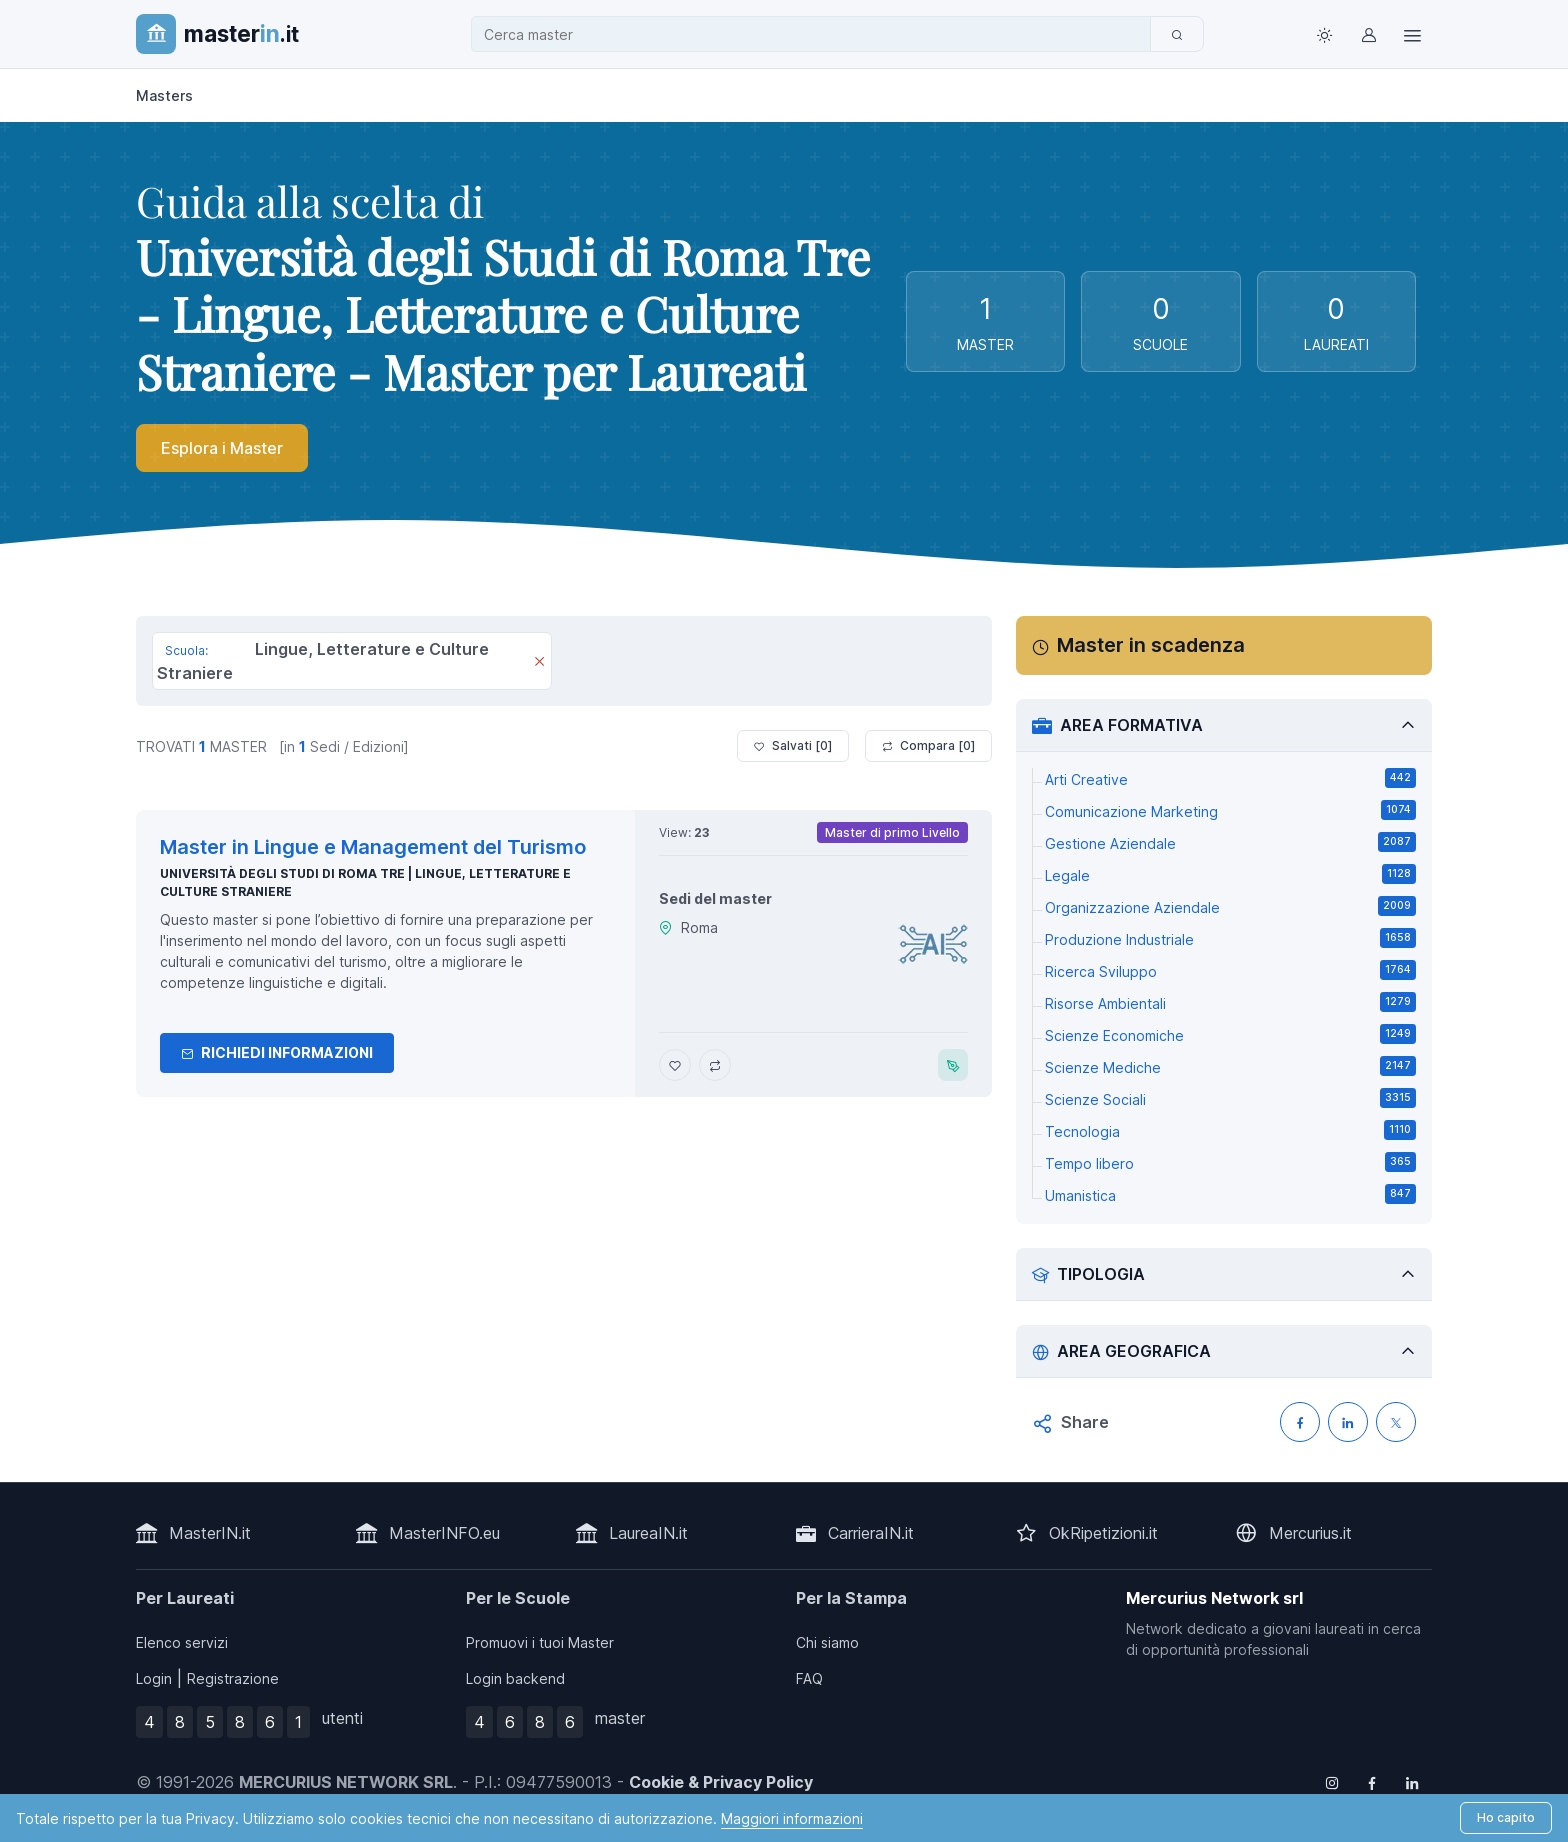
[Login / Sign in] (1368, 34)
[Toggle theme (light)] (1324, 34)
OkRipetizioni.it (1103, 1533)
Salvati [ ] (793, 746)
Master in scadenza (1151, 645)
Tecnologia (1230, 1130)
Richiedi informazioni (277, 1052)
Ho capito (1506, 1817)
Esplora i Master (222, 448)
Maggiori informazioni (792, 1818)
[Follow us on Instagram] (1332, 1782)
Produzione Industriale (1230, 938)
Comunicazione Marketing (1230, 810)
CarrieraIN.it (871, 1533)
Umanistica (1230, 1194)
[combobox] (817, 34)
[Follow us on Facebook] (1372, 1782)
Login (154, 1678)
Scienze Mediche (1230, 1066)
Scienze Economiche (1230, 1034)
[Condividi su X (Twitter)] (1396, 1422)
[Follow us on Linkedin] (1412, 1782)
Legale (1230, 874)
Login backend (515, 1678)
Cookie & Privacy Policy (721, 1782)
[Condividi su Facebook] (1300, 1422)
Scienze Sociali (1230, 1098)
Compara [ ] (928, 746)
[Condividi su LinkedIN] (1348, 1422)
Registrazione (233, 1678)
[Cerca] (1177, 34)
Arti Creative (1230, 778)
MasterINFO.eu (444, 1533)
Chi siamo (827, 1642)
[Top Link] (1412, 34)
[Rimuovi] (539, 663)
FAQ (809, 1678)
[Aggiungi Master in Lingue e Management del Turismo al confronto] (715, 1065)
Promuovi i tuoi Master (540, 1642)
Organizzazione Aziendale (1230, 906)
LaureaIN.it (648, 1533)
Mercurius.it (1310, 1533)
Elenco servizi (182, 1642)
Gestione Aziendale (1230, 842)
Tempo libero (1230, 1162)
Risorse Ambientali (1230, 1002)
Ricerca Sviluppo (1230, 970)
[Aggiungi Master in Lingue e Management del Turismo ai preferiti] (675, 1065)
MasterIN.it (210, 1533)
